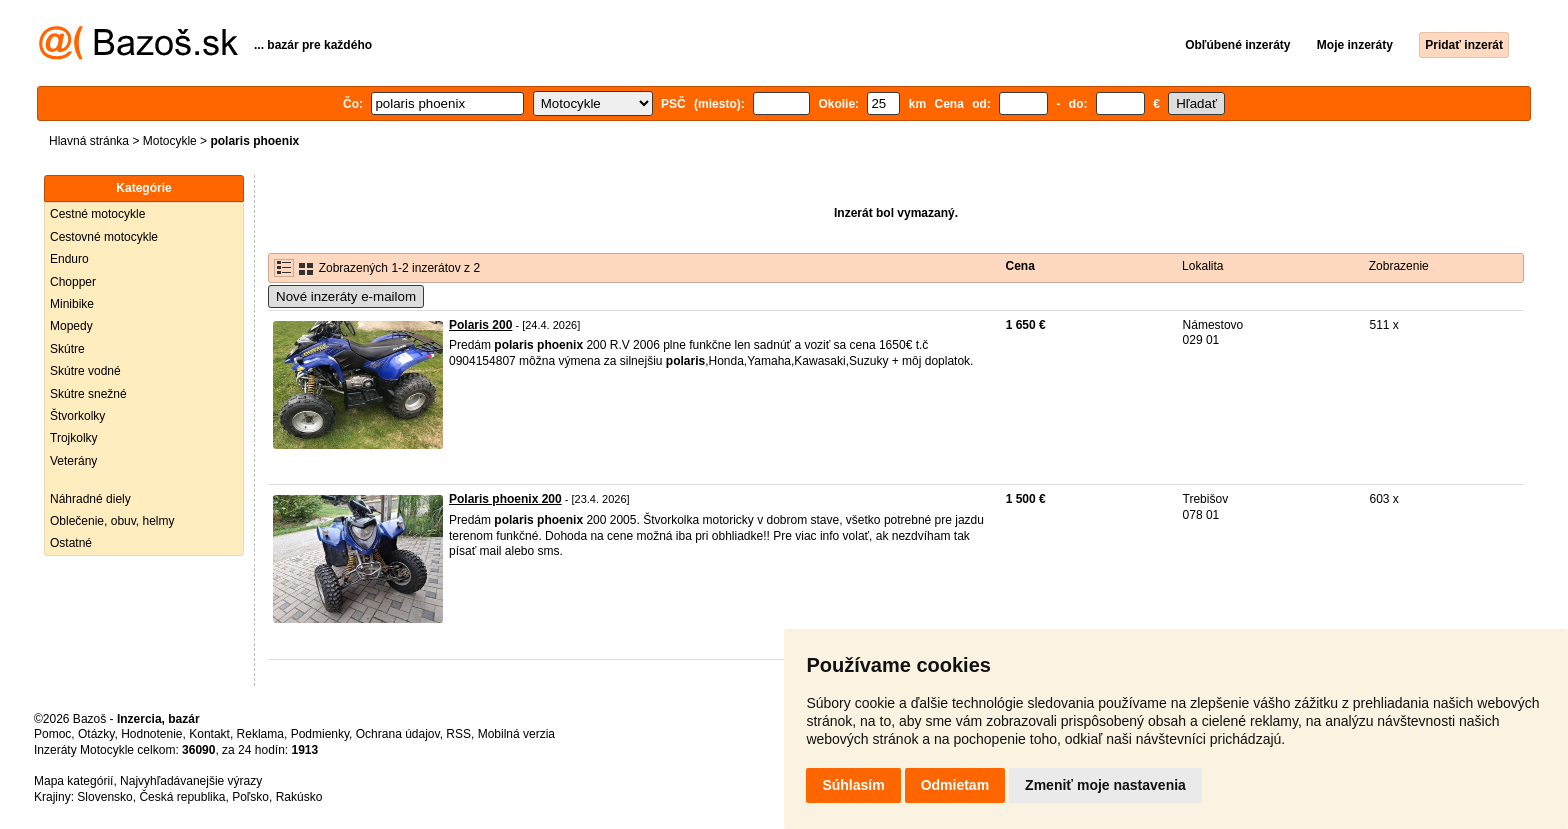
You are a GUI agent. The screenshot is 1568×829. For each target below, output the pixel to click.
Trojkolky (74, 438)
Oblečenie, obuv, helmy (112, 521)
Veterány (73, 461)
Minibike (72, 304)
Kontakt (209, 734)
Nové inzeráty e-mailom (346, 296)
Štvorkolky (77, 416)
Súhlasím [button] (853, 785)
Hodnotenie (151, 734)
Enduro (69, 259)
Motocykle (170, 141)
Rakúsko (299, 797)
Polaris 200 (480, 325)
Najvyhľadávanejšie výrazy (191, 781)
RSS (458, 734)
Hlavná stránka (89, 141)
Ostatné (71, 543)
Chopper (73, 282)
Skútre (67, 349)
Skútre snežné (88, 394)
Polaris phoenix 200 (505, 499)
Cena (1020, 266)
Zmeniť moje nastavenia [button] (1105, 785)
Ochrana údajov (398, 734)
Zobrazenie (1399, 266)
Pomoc (52, 734)
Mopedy (71, 326)
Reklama (260, 734)
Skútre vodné (85, 371)
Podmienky (320, 734)
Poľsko (250, 797)
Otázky (96, 734)
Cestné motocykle (97, 214)
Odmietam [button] (955, 785)
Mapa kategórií (73, 781)
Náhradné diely (90, 499)
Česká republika (182, 797)
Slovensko (104, 797)
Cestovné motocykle (104, 237)
